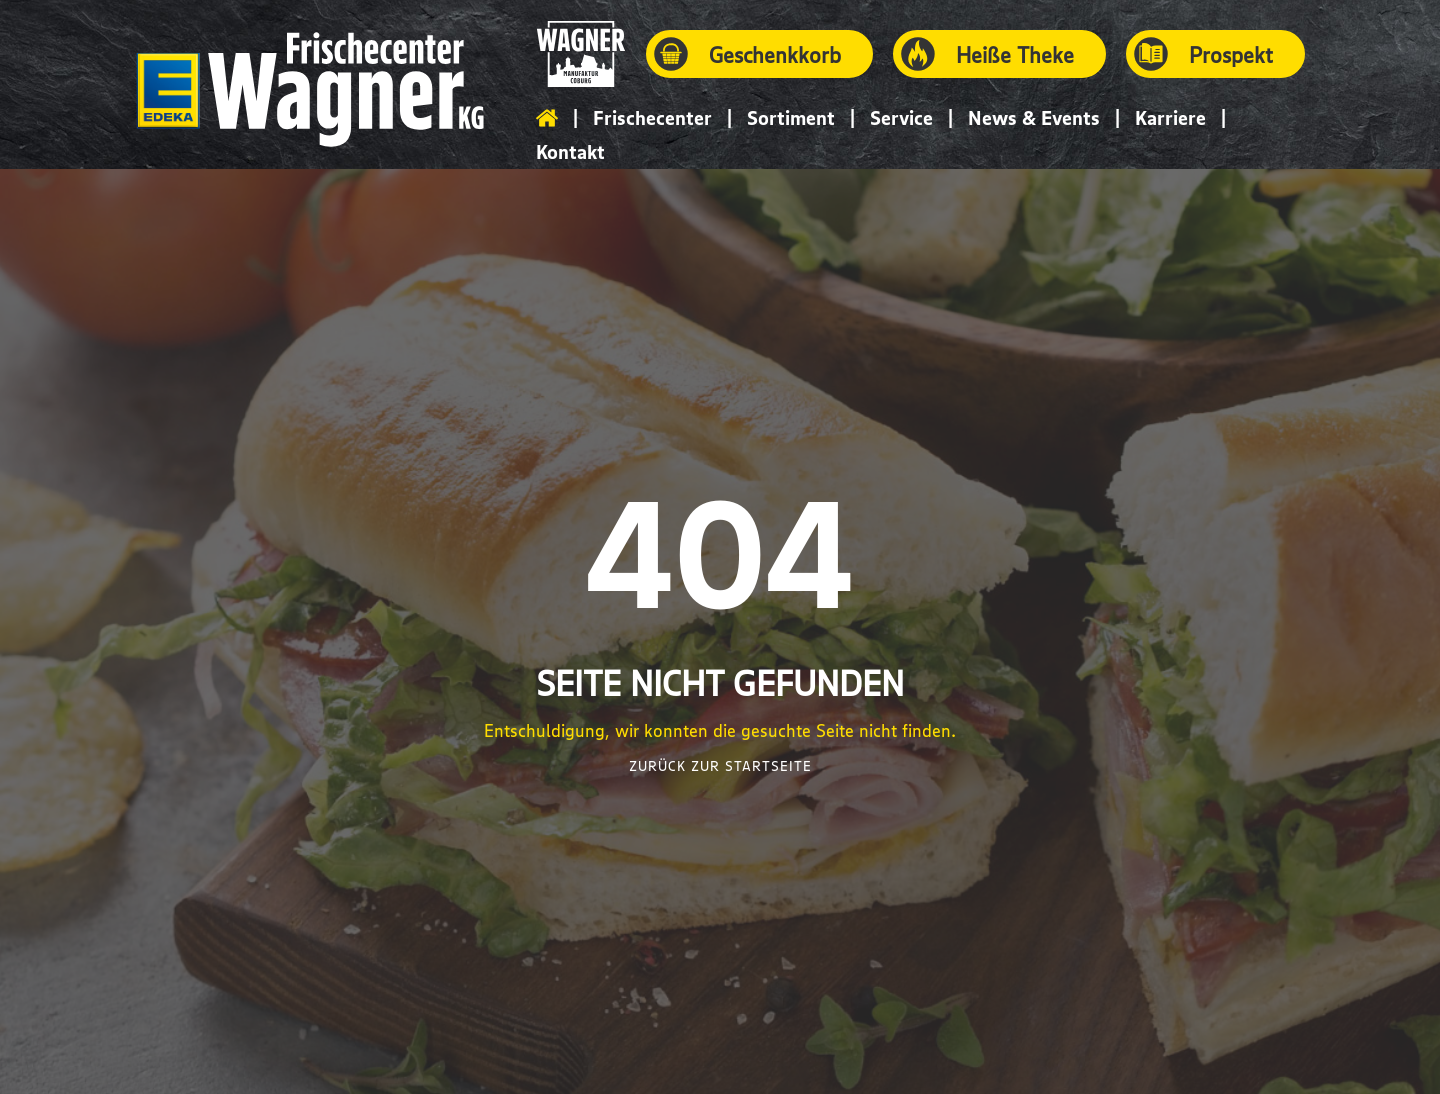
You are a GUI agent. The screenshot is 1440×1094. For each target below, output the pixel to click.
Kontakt (570, 151)
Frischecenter (652, 117)
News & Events (1034, 117)
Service (901, 117)
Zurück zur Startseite (720, 766)
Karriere (1170, 117)
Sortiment (791, 117)
